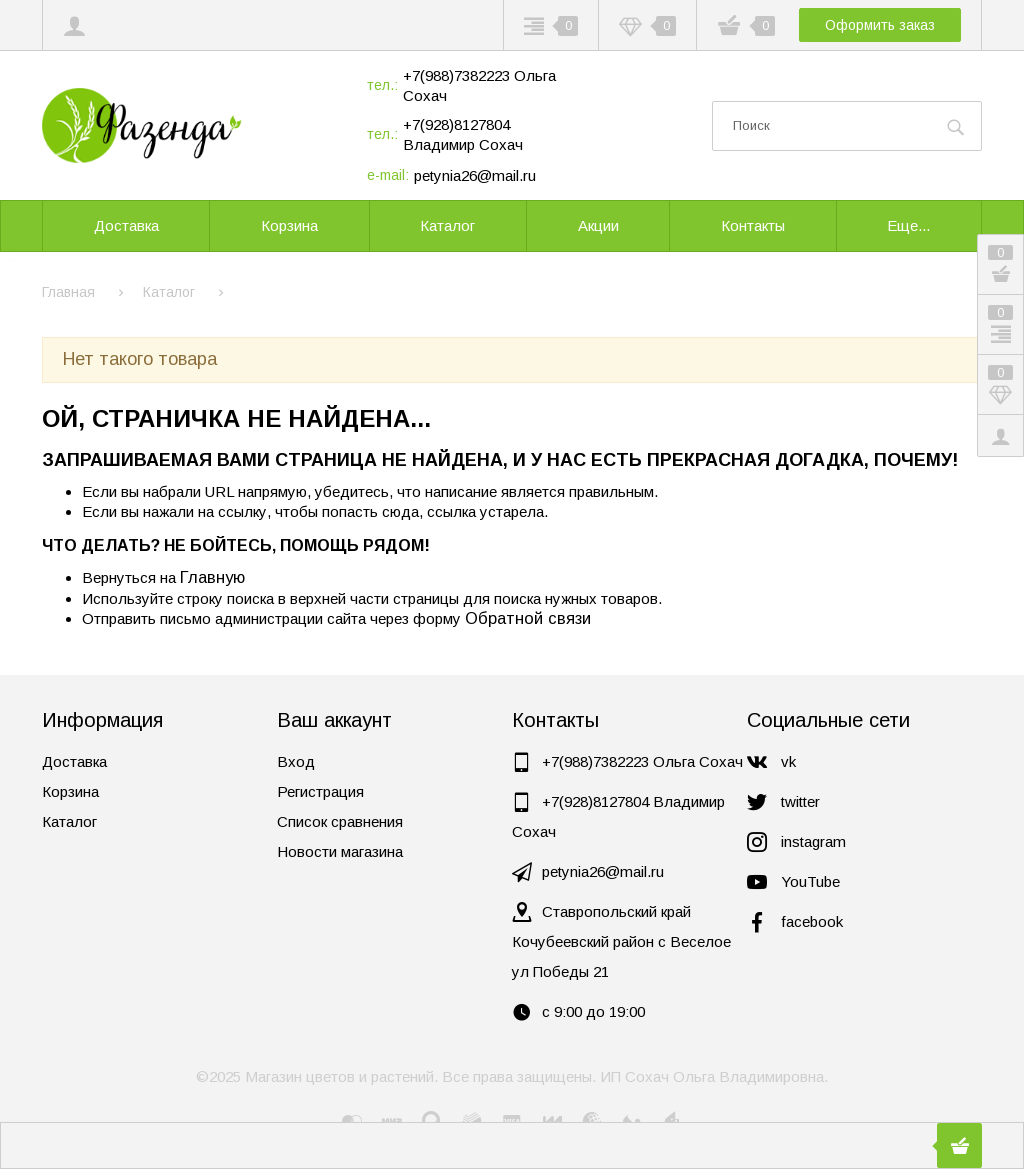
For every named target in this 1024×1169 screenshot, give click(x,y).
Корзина (70, 791)
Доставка (74, 761)
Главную (212, 577)
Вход (296, 761)
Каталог (69, 821)
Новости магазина (340, 851)
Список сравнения (340, 821)
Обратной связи (528, 618)
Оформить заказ (880, 25)
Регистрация (320, 791)
